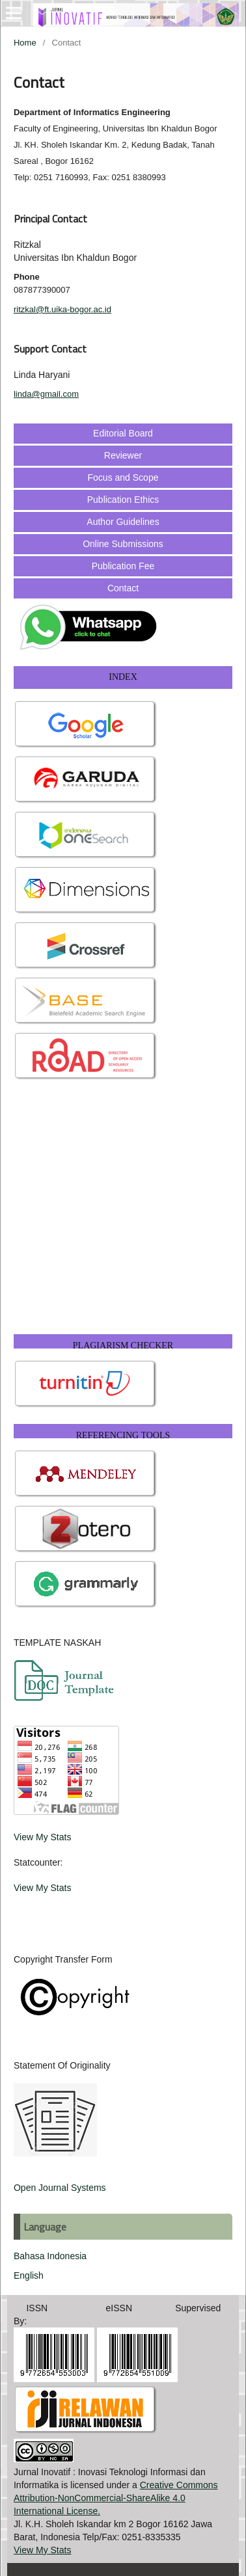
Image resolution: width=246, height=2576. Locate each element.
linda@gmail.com (46, 394)
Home (25, 42)
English (29, 2275)
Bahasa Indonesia (50, 2256)
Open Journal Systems (60, 2187)
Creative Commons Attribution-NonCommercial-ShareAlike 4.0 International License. (116, 2498)
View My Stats (42, 1837)
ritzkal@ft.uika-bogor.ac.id (62, 309)
